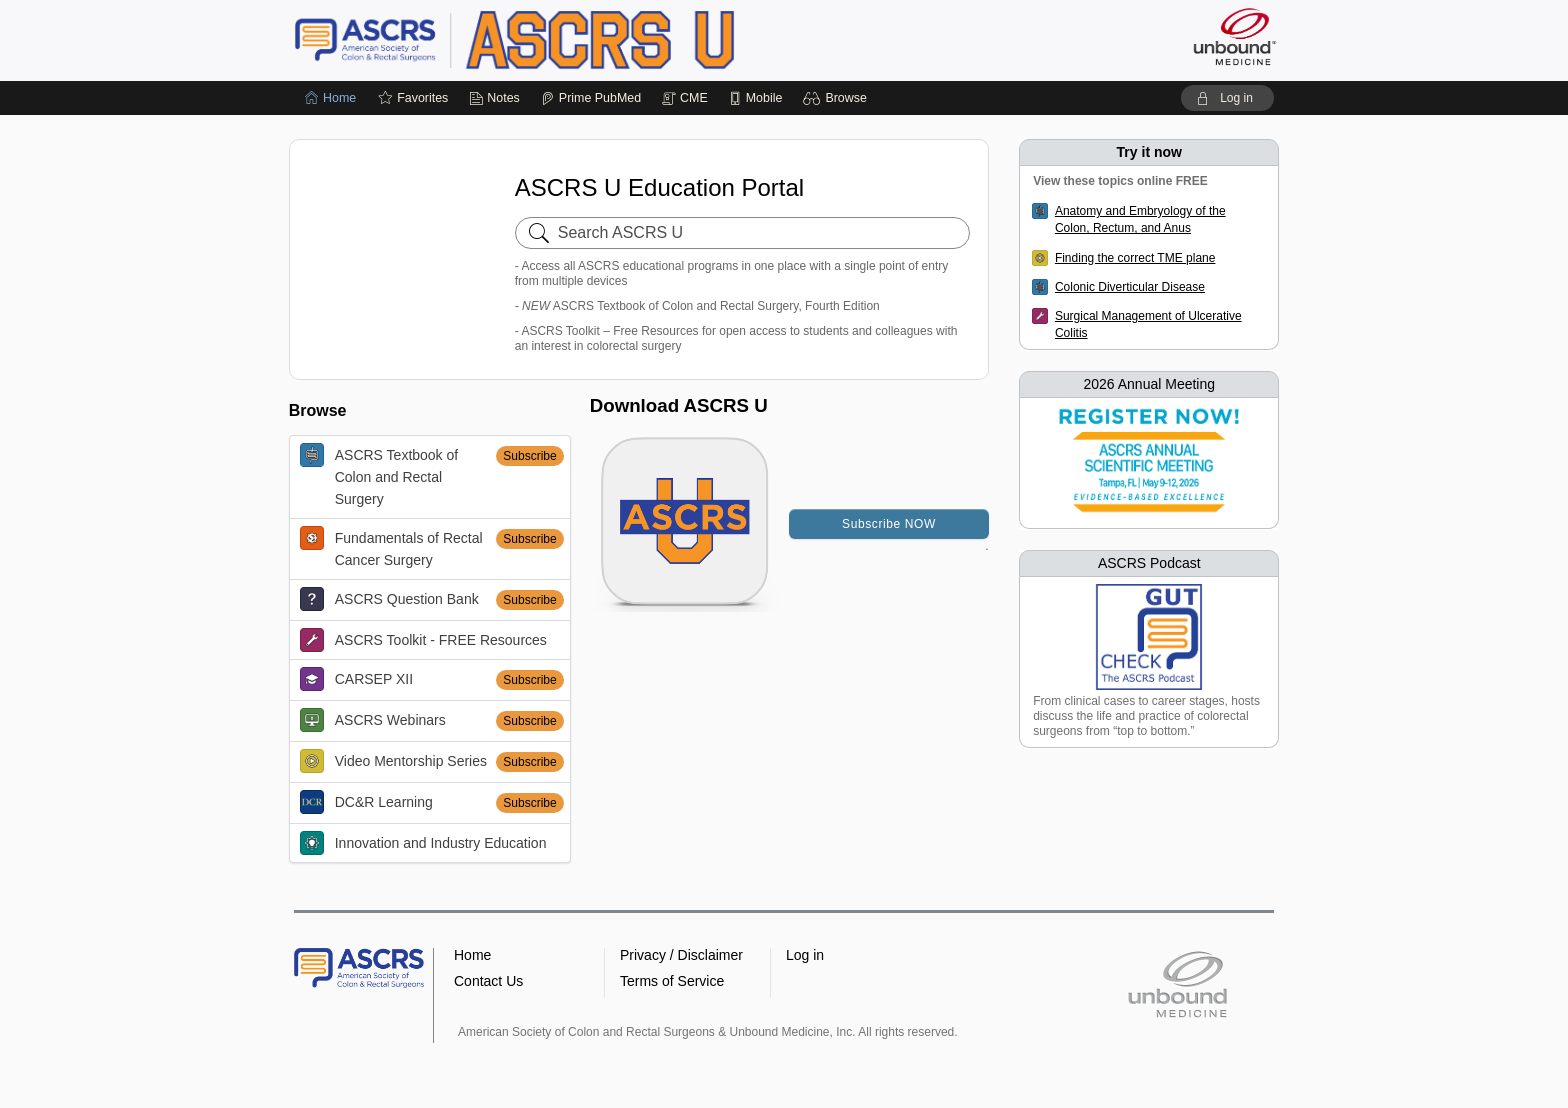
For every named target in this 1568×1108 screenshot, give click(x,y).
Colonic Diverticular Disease (1130, 287)
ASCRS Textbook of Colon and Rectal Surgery (379, 475)
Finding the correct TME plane (1135, 258)
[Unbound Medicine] (1235, 36)
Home (472, 955)
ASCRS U (544, 40)
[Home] (330, 98)
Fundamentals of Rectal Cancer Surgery (391, 547)
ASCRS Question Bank (389, 599)
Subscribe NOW (889, 524)
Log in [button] (805, 955)
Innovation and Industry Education (423, 843)
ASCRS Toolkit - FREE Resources (423, 640)
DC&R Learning (366, 802)
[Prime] (591, 98)
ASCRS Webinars (373, 720)
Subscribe (529, 456)
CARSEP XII (356, 679)
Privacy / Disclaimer (681, 955)
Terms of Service (672, 981)
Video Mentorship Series (393, 761)
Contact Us (488, 981)
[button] (837, 98)
